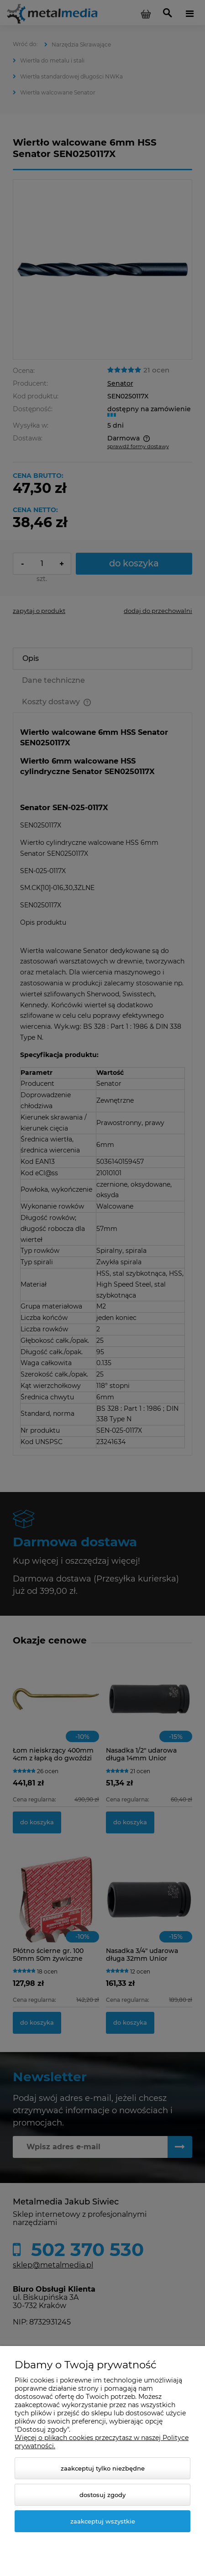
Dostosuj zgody (102, 2494)
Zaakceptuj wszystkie (102, 2521)
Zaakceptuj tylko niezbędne (103, 2468)
